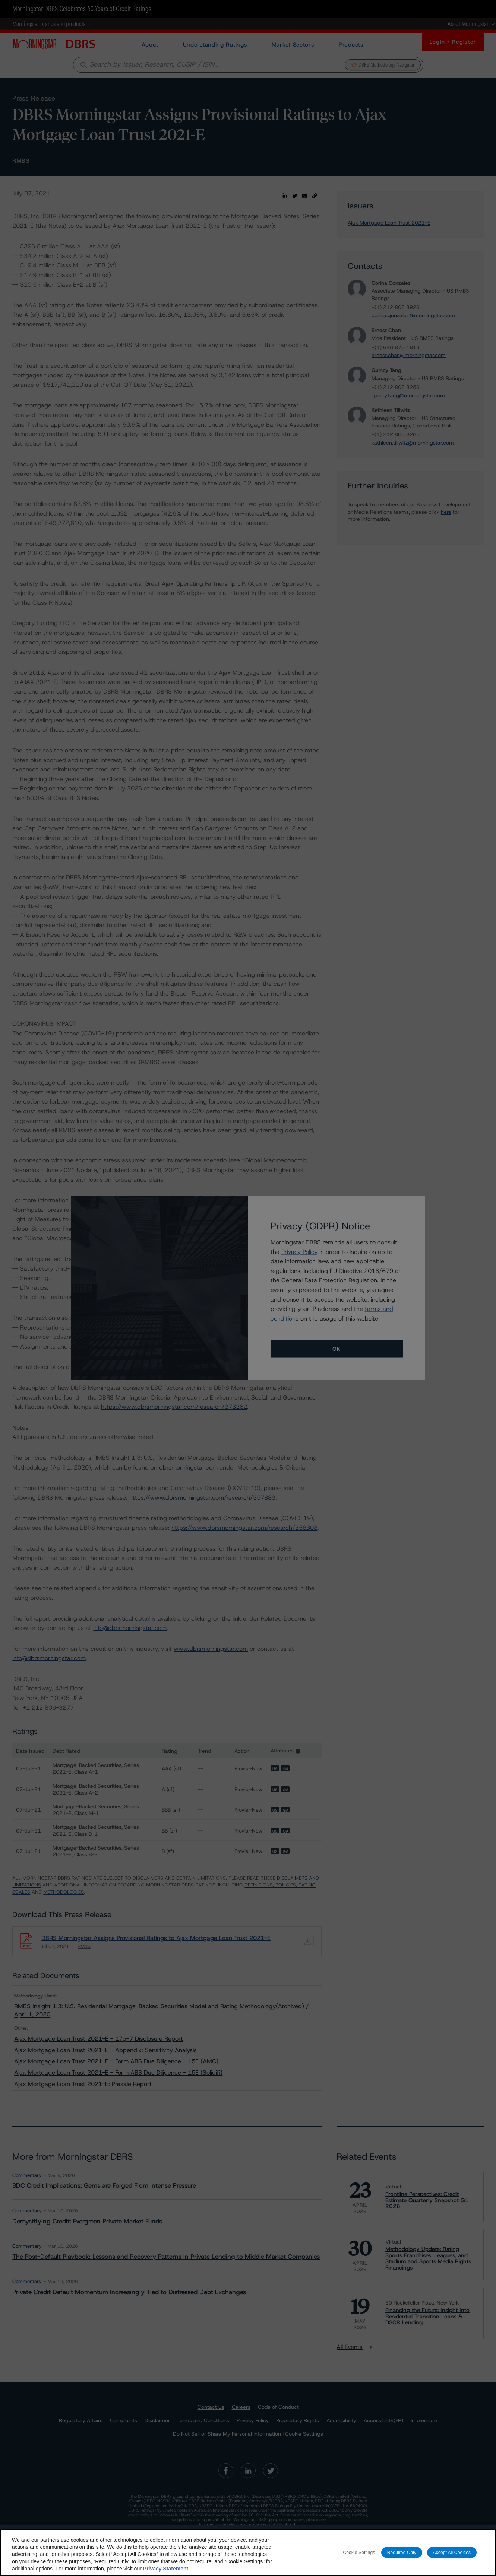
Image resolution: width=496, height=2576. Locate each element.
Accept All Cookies (452, 2552)
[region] (248, 2552)
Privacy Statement (165, 2569)
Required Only (401, 2552)
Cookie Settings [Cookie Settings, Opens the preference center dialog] (359, 2552)
